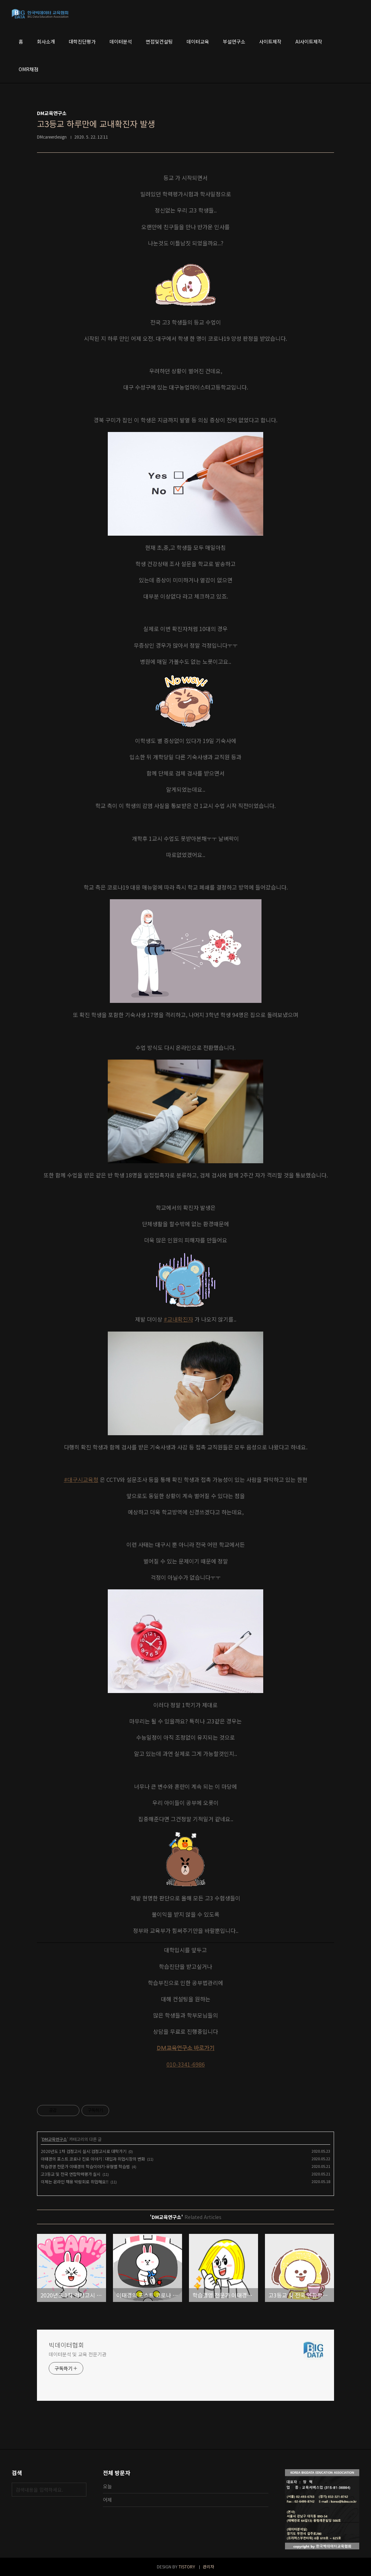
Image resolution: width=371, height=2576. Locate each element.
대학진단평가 (82, 41)
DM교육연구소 (54, 2139)
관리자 (208, 2566)
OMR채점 (28, 69)
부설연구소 (234, 41)
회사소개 (46, 41)
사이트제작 (270, 41)
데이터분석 (121, 41)
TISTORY (187, 2566)
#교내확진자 (178, 1319)
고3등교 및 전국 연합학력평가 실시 (71, 2174)
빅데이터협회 (66, 2345)
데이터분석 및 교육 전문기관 (77, 2354)
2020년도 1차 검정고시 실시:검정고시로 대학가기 (83, 2151)
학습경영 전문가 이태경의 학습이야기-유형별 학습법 (85, 2166)
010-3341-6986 (186, 2064)
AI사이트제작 (308, 41)
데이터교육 (198, 41)
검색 (79, 2489)
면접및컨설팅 (159, 41)
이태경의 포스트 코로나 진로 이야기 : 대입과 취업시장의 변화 (93, 2159)
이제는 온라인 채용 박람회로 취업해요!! (74, 2181)
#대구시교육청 (81, 1479)
